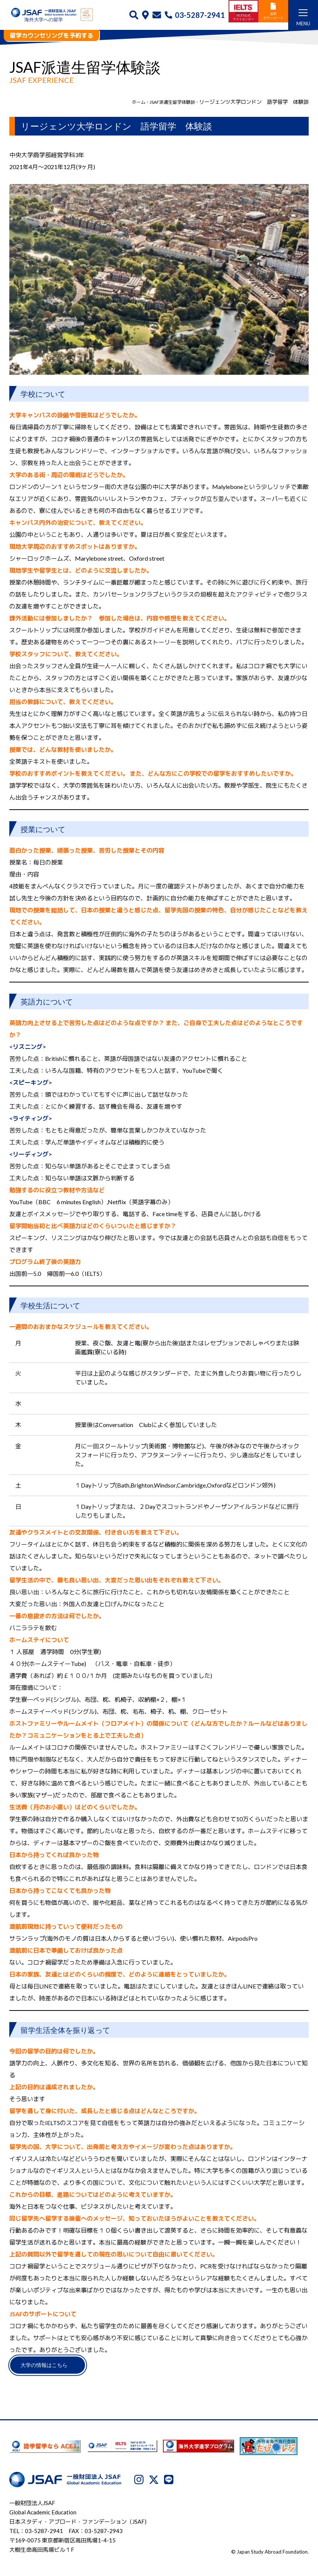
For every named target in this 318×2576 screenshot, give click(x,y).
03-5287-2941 (195, 15)
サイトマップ (214, 2544)
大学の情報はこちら (53, 2367)
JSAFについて (186, 2533)
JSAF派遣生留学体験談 (168, 102)
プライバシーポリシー (236, 2533)
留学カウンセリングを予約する (51, 35)
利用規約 (280, 2533)
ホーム (130, 102)
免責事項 (180, 2544)
